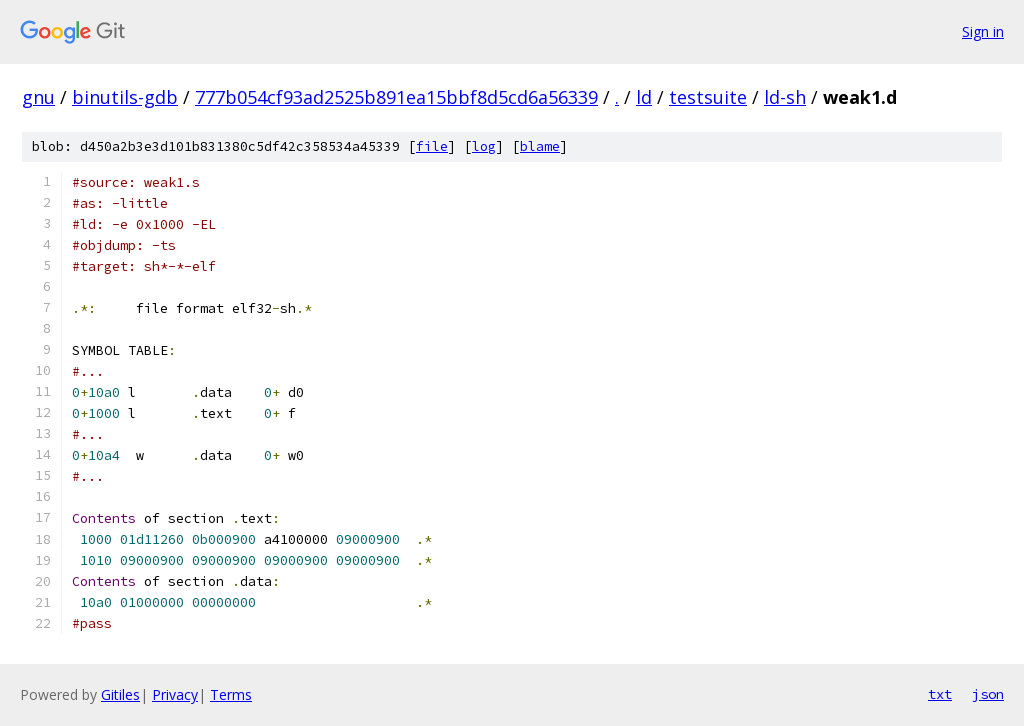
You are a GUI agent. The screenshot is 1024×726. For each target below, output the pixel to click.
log (484, 146)
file (432, 146)
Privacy (175, 694)
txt (940, 694)
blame (540, 146)
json (988, 694)
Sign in (983, 31)
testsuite (708, 97)
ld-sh (785, 97)
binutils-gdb (125, 97)
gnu (38, 97)
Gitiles (120, 694)
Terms (231, 694)
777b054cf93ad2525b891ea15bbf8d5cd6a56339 (396, 97)
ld (644, 97)
